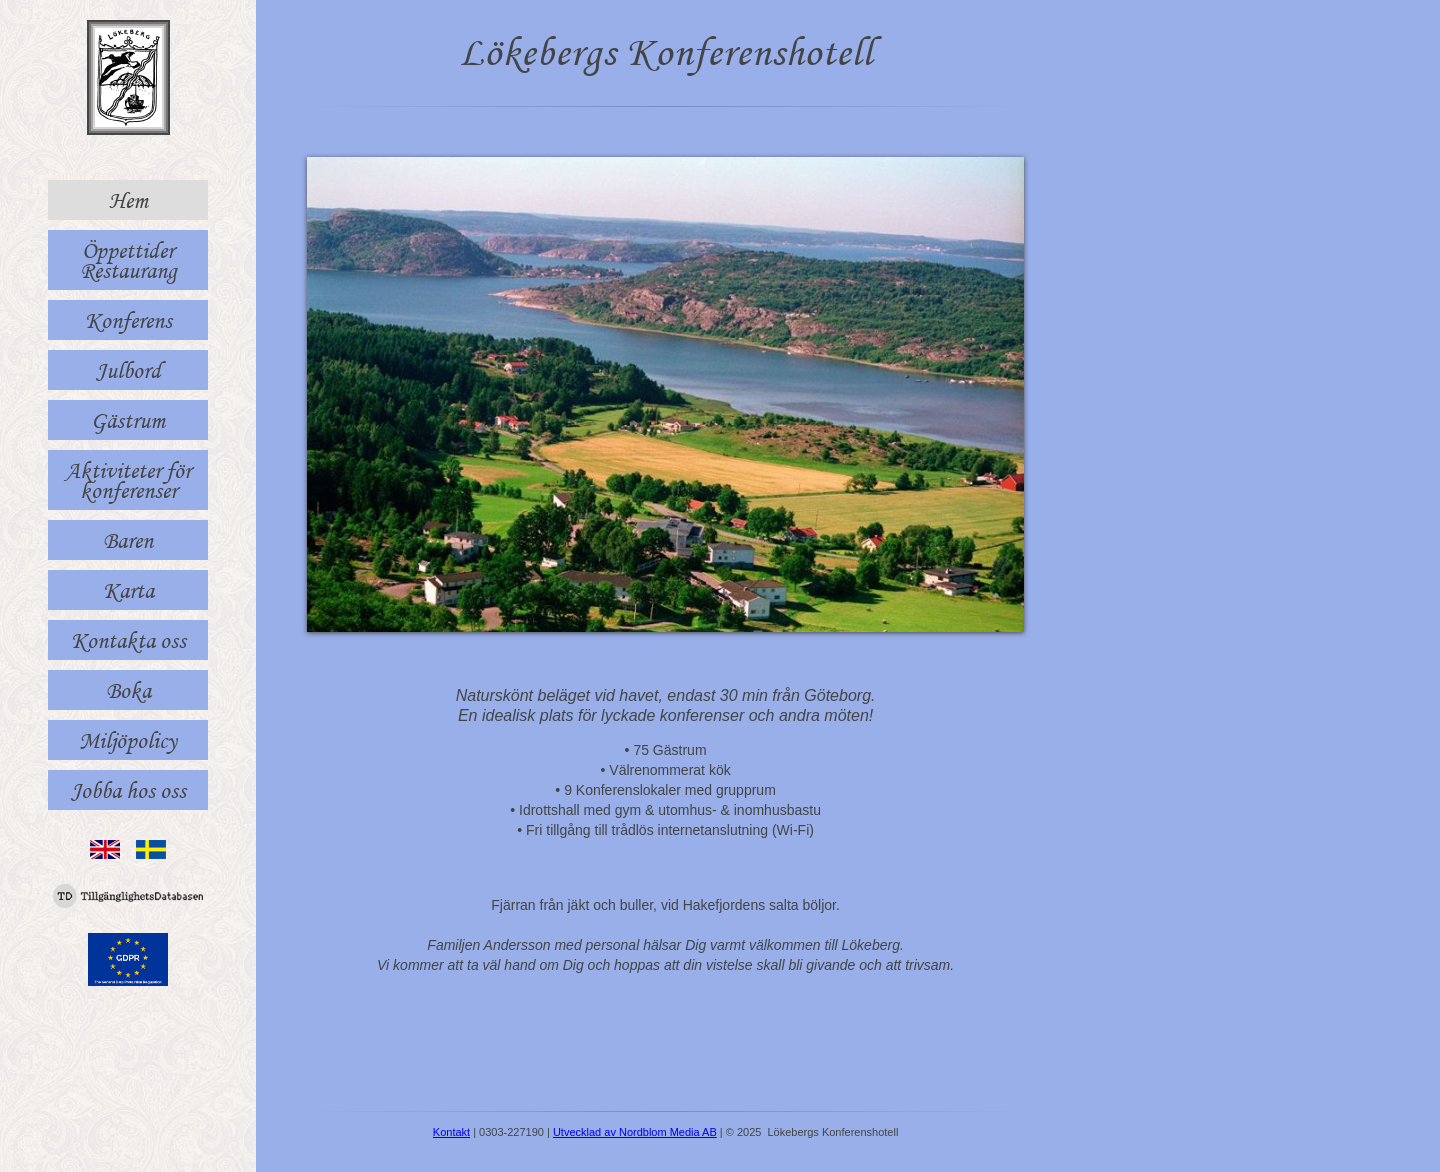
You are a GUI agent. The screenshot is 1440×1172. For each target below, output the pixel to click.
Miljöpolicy (128, 740)
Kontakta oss (128, 640)
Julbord (128, 370)
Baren (128, 540)
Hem (128, 200)
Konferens (128, 320)
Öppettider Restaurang (128, 260)
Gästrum (128, 420)
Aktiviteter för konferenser (128, 480)
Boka (128, 690)
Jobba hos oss (128, 790)
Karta (128, 590)
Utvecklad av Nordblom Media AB (635, 1132)
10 (783, 613)
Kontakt (451, 1132)
